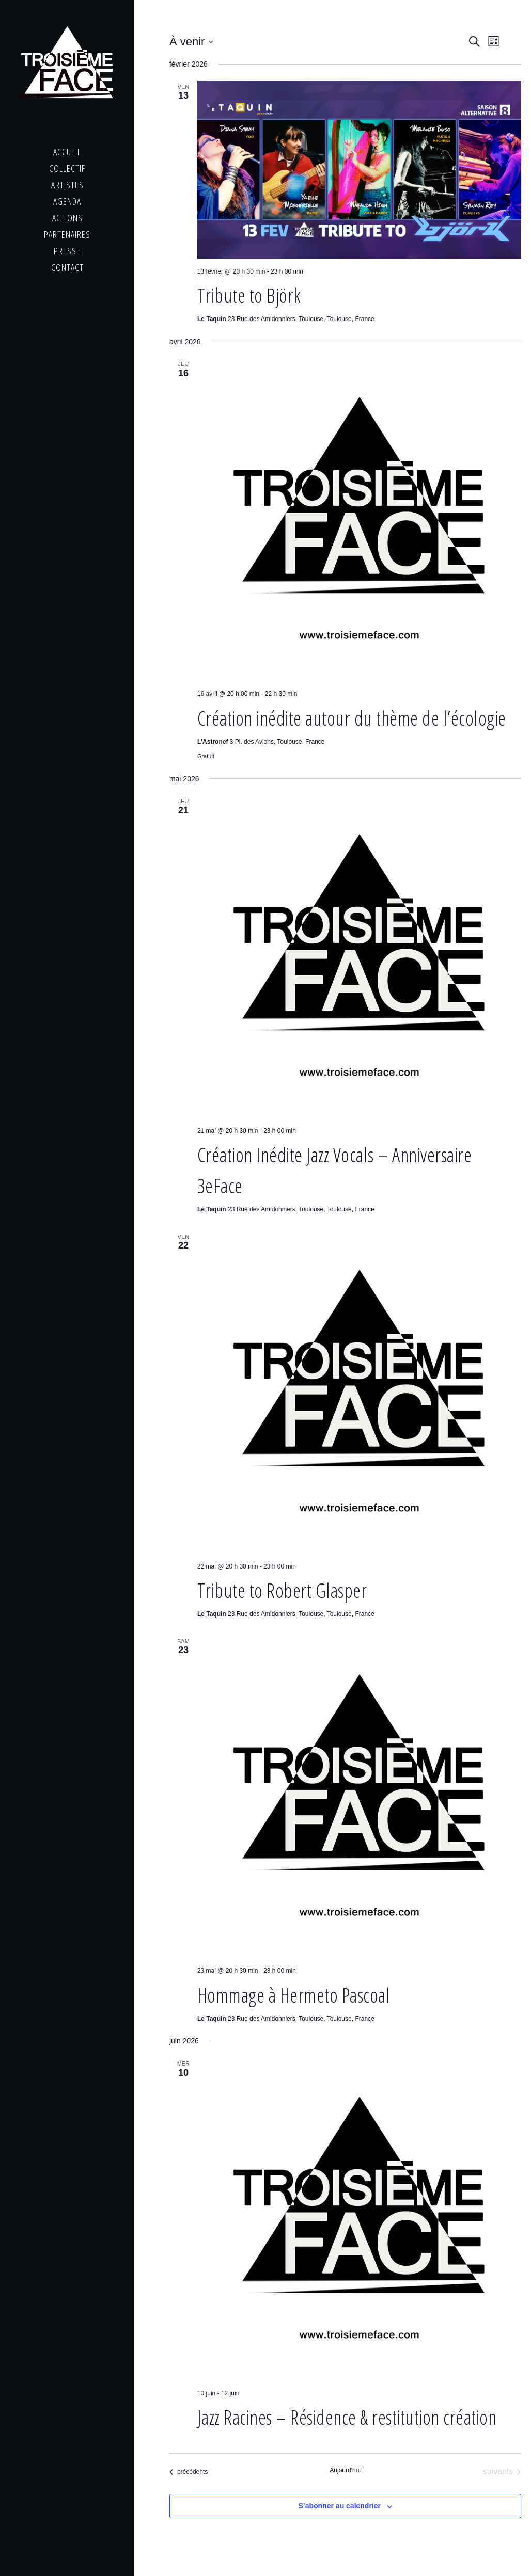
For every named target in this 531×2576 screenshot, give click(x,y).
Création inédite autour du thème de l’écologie (351, 718)
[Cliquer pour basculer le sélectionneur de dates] (191, 41)
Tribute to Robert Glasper (282, 1590)
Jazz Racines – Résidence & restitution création (347, 2417)
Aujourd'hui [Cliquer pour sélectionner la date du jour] (345, 2470)
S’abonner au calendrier (340, 2506)
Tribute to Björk (249, 295)
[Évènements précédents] (188, 2471)
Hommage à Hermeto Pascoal (294, 1994)
